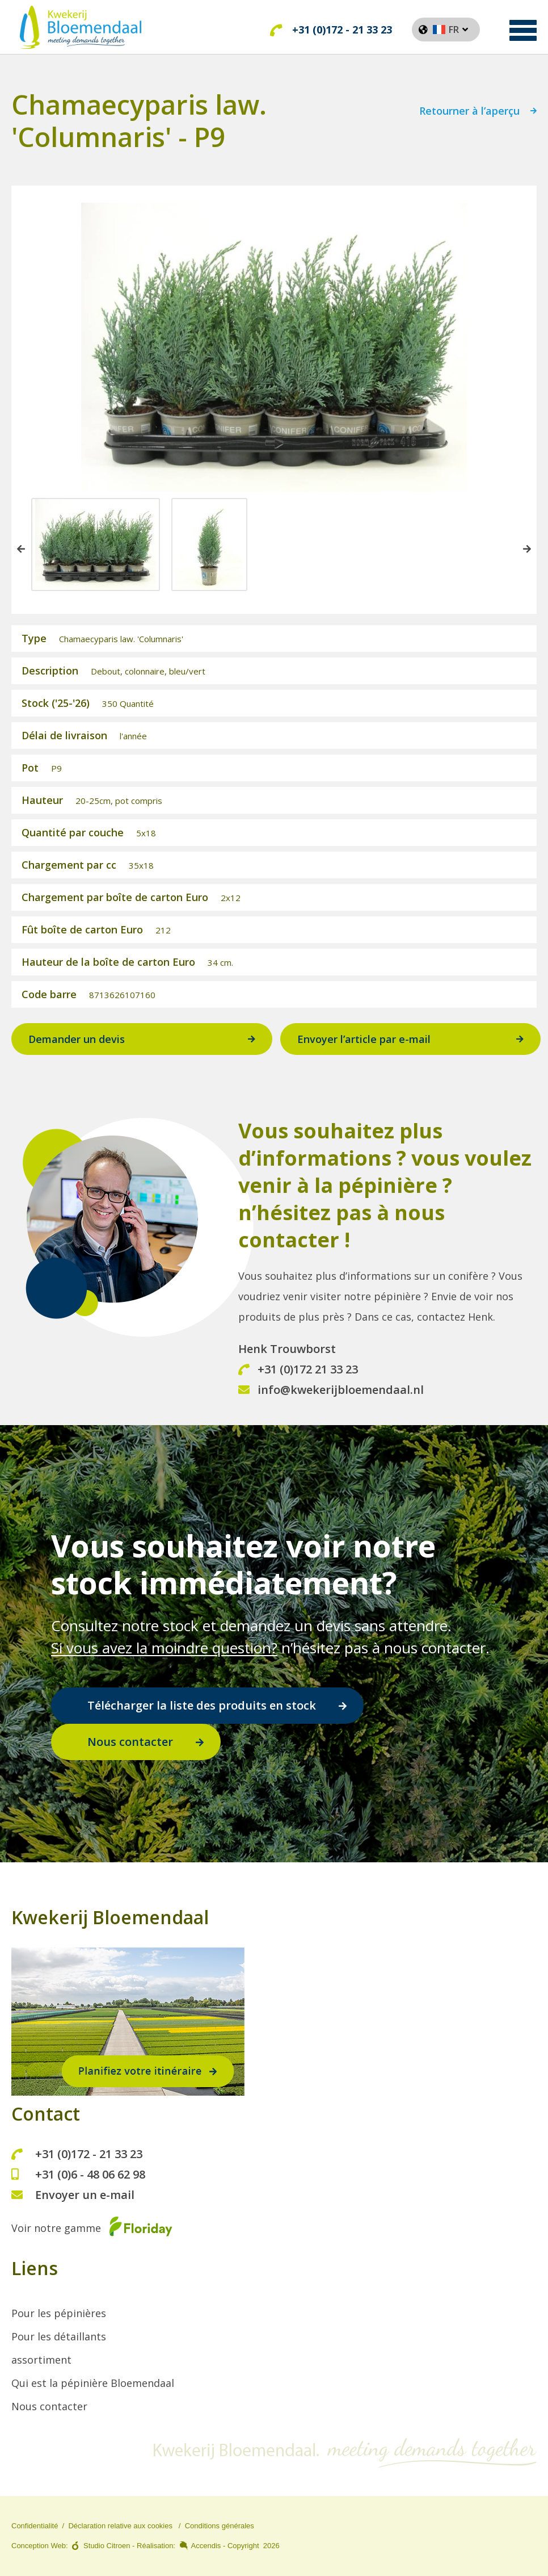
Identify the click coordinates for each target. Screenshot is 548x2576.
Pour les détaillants (58, 2336)
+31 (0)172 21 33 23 (298, 1371)
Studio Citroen (106, 2546)
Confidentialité (34, 2525)
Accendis (206, 2546)
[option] (95, 546)
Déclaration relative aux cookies (120, 2525)
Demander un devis (76, 1041)
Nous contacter (130, 1741)
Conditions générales (219, 2525)
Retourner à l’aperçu (469, 114)
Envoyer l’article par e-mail (364, 1041)
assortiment (41, 2359)
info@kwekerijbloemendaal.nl (331, 1391)
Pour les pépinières (58, 2313)
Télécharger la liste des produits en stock (201, 1705)
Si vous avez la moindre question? (164, 1647)
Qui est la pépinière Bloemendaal (92, 2383)
